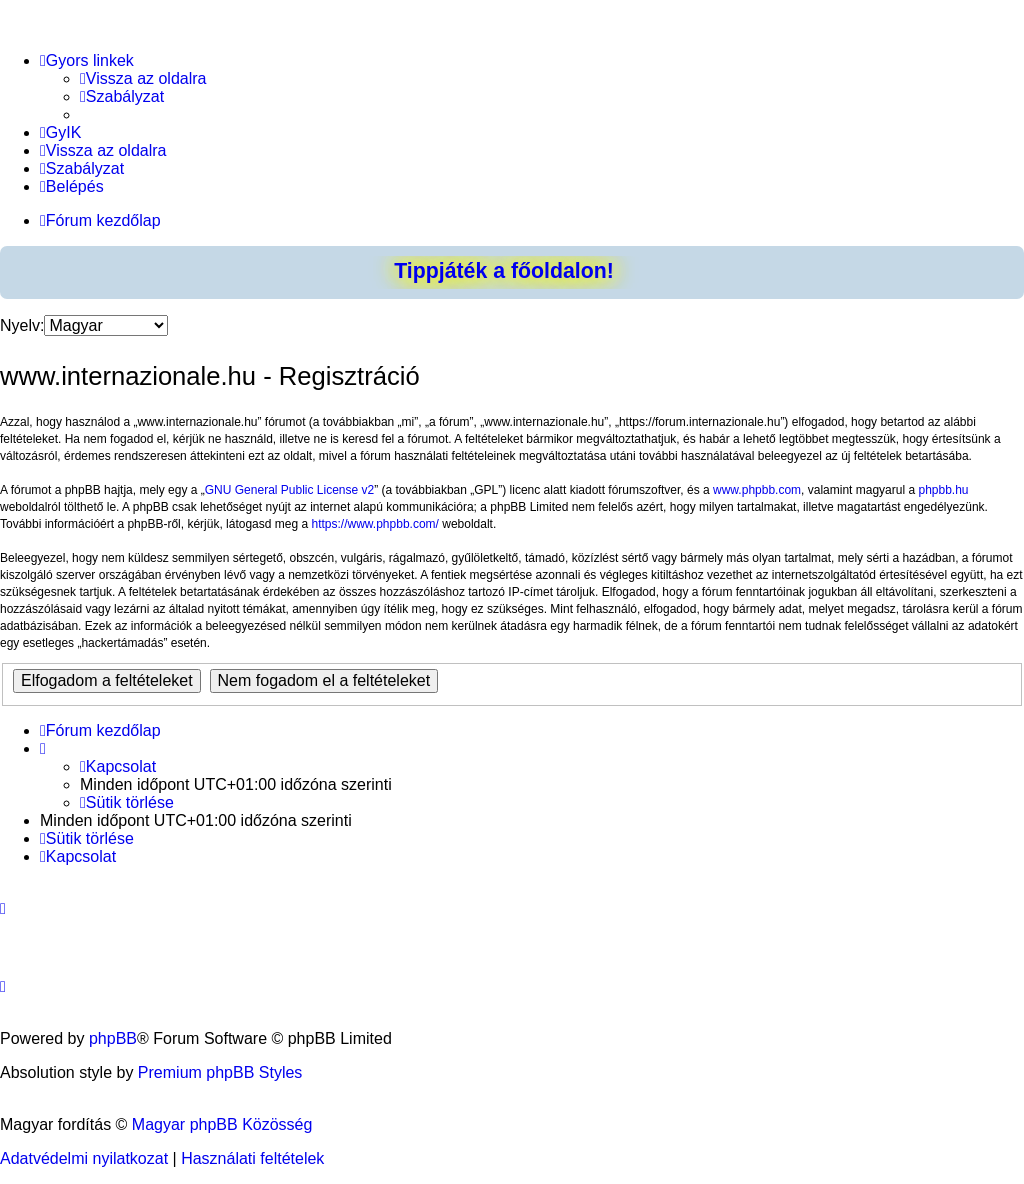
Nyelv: (22, 325)
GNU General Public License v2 (289, 490)
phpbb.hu (943, 490)
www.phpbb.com (757, 490)
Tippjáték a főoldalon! (504, 271)
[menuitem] (143, 79)
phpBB (113, 1038)
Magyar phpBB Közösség (222, 1124)
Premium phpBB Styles (220, 1072)
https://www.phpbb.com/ (375, 524)
